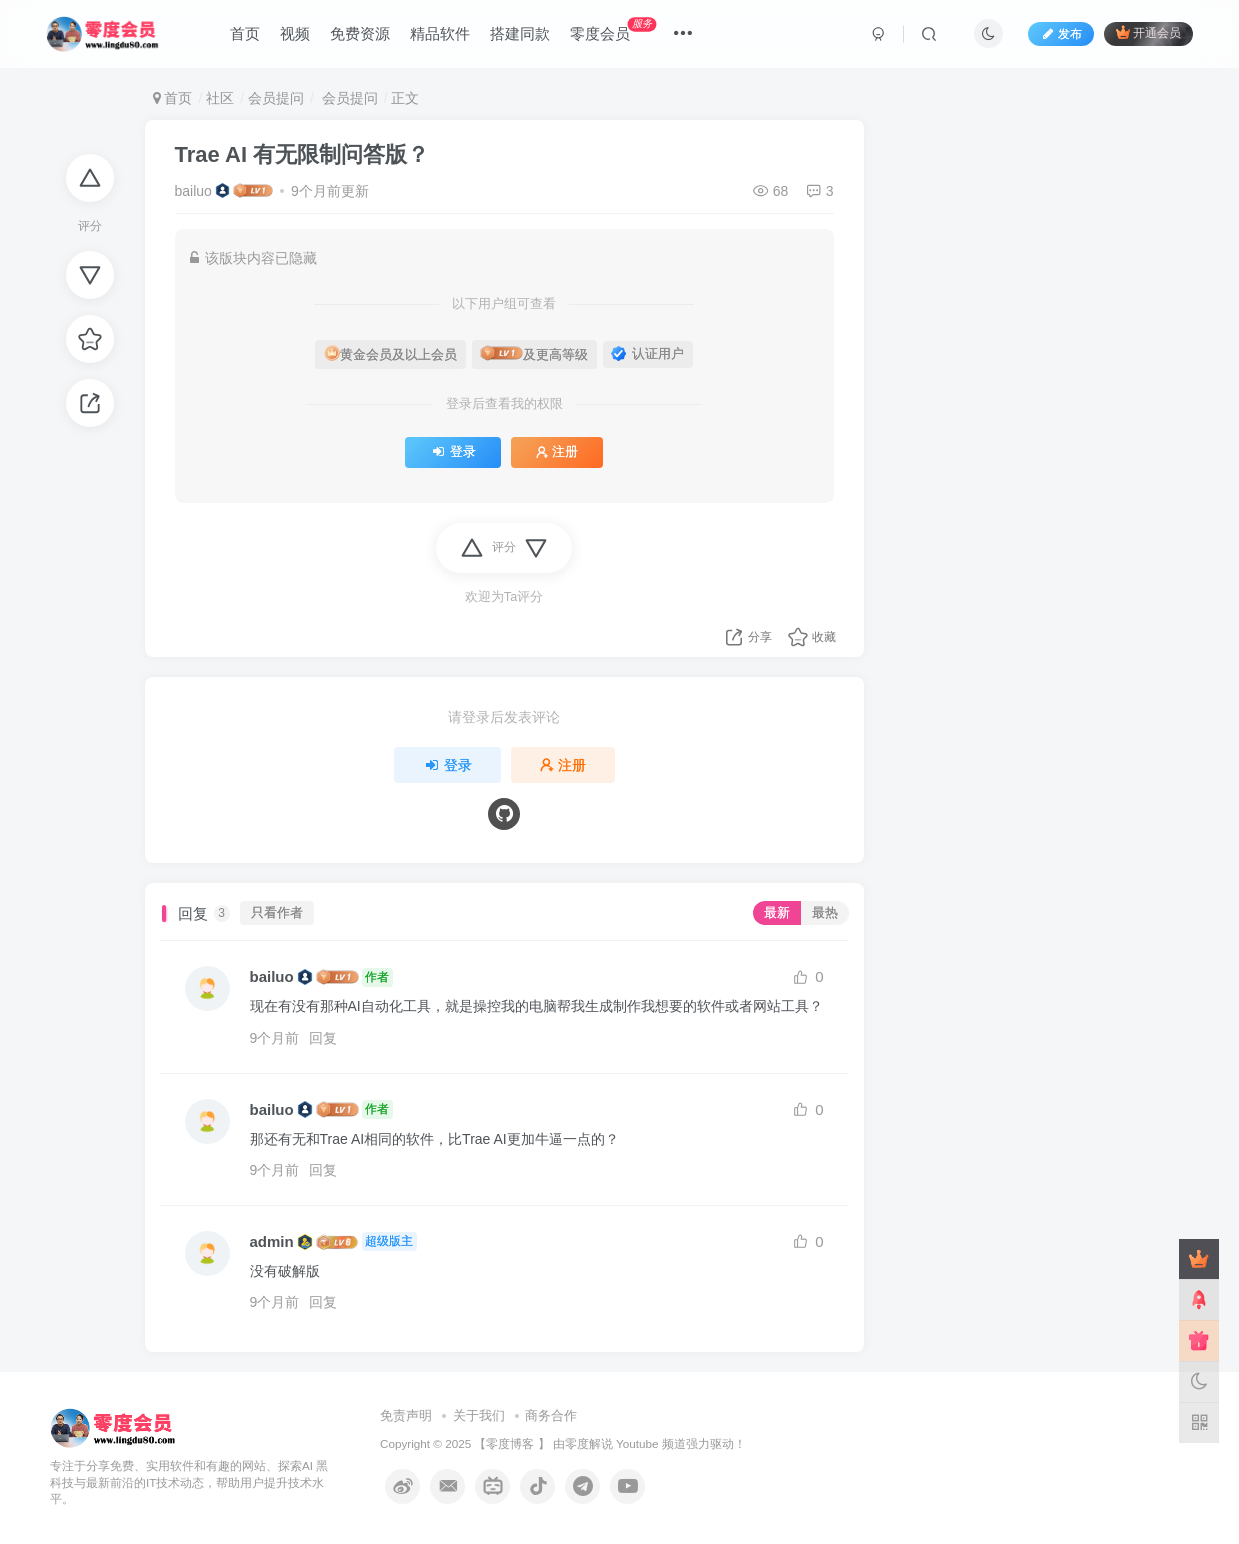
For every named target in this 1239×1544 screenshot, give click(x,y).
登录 (452, 452)
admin (272, 1241)
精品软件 (440, 33)
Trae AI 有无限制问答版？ (302, 154)
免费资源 (360, 33)
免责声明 (406, 1415)
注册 (557, 452)
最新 (777, 913)
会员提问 (276, 98)
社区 (220, 98)
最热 (825, 913)
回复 (323, 1038)
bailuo (193, 191)
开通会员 (1148, 32)
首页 (245, 33)
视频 (295, 33)
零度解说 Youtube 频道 (625, 1443)
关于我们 (479, 1415)
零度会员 (613, 29)
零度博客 (510, 1443)
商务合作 (551, 1415)
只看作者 (277, 913)
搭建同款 (520, 33)
